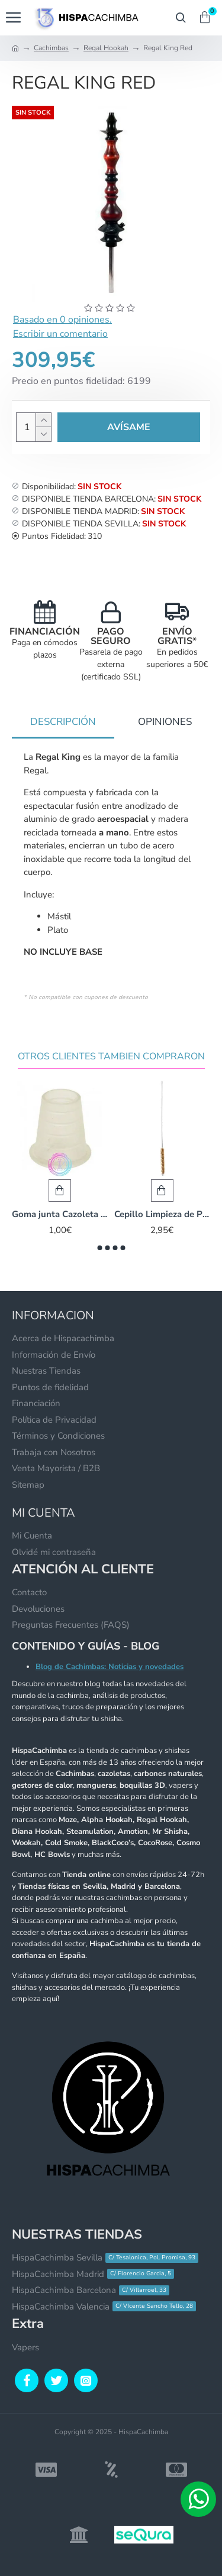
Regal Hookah (105, 48)
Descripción (63, 721)
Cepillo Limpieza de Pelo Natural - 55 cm (162, 1214)
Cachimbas (51, 48)
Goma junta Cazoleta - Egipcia (60, 1214)
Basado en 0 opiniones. (62, 319)
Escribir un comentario (60, 333)
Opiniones (165, 721)
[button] (99, 1247)
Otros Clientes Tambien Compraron (111, 1056)
